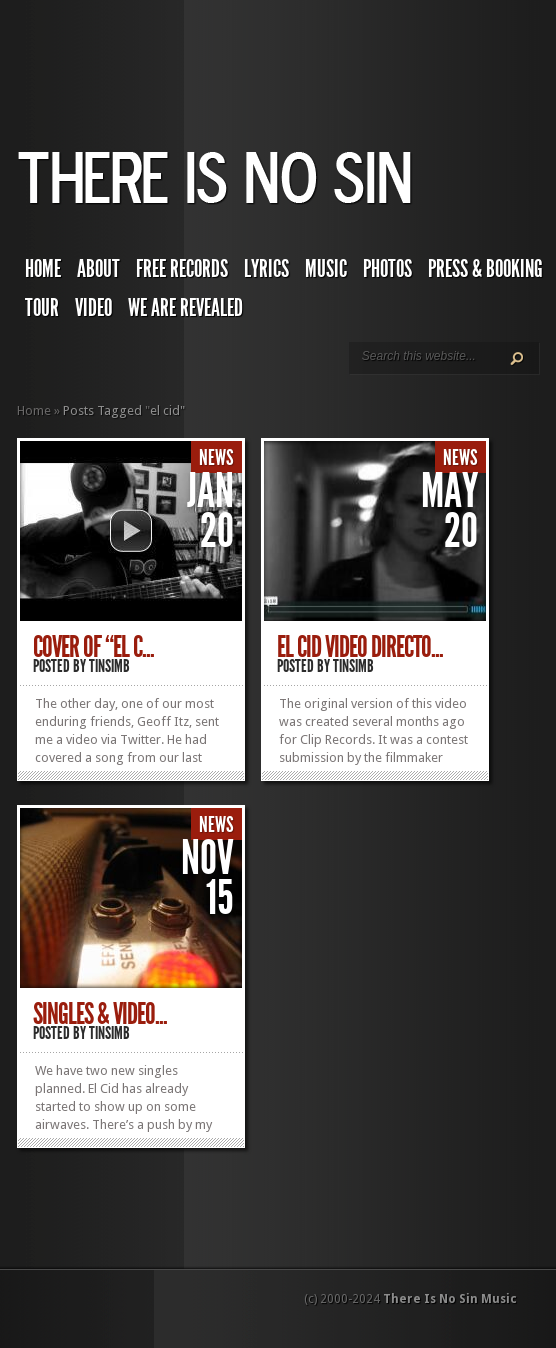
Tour (42, 308)
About (98, 269)
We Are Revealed (185, 308)
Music (326, 269)
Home (43, 269)
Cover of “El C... (93, 647)
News (216, 458)
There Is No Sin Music (450, 1299)
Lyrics (266, 269)
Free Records (182, 269)
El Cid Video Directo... (360, 647)
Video (93, 308)
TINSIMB (109, 666)
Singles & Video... (100, 1014)
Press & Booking (485, 269)
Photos (387, 269)
